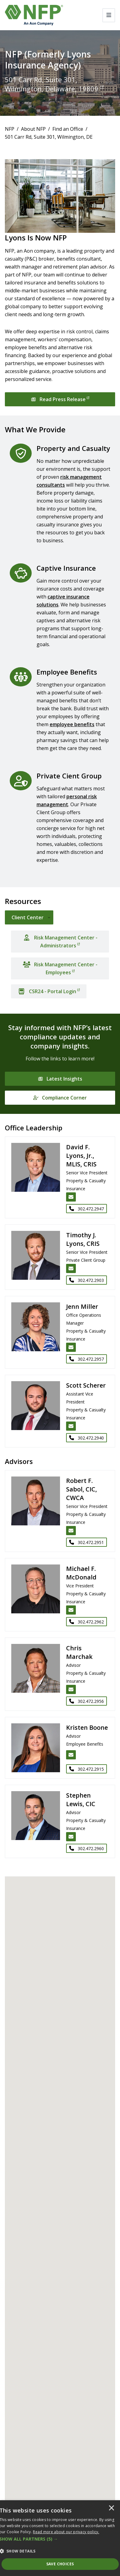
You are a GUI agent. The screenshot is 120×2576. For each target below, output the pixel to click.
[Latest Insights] (60, 1079)
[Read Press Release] (60, 399)
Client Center (28, 917)
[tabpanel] (60, 962)
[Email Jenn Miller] (71, 1347)
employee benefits (72, 724)
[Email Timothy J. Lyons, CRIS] (71, 1268)
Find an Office (67, 129)
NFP (9, 129)
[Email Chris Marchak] (71, 1689)
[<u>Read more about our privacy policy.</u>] (66, 2531)
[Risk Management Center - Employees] (60, 968)
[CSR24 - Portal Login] (48, 991)
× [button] (111, 2508)
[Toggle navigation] (108, 15)
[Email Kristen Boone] (71, 1754)
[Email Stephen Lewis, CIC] (71, 1836)
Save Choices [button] (60, 2564)
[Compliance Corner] (60, 1098)
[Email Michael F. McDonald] (71, 1610)
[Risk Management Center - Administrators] (60, 942)
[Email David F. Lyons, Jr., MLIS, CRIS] (71, 1197)
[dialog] (60, 2538)
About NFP (33, 129)
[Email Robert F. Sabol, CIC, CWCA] (71, 1530)
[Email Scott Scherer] (71, 1426)
